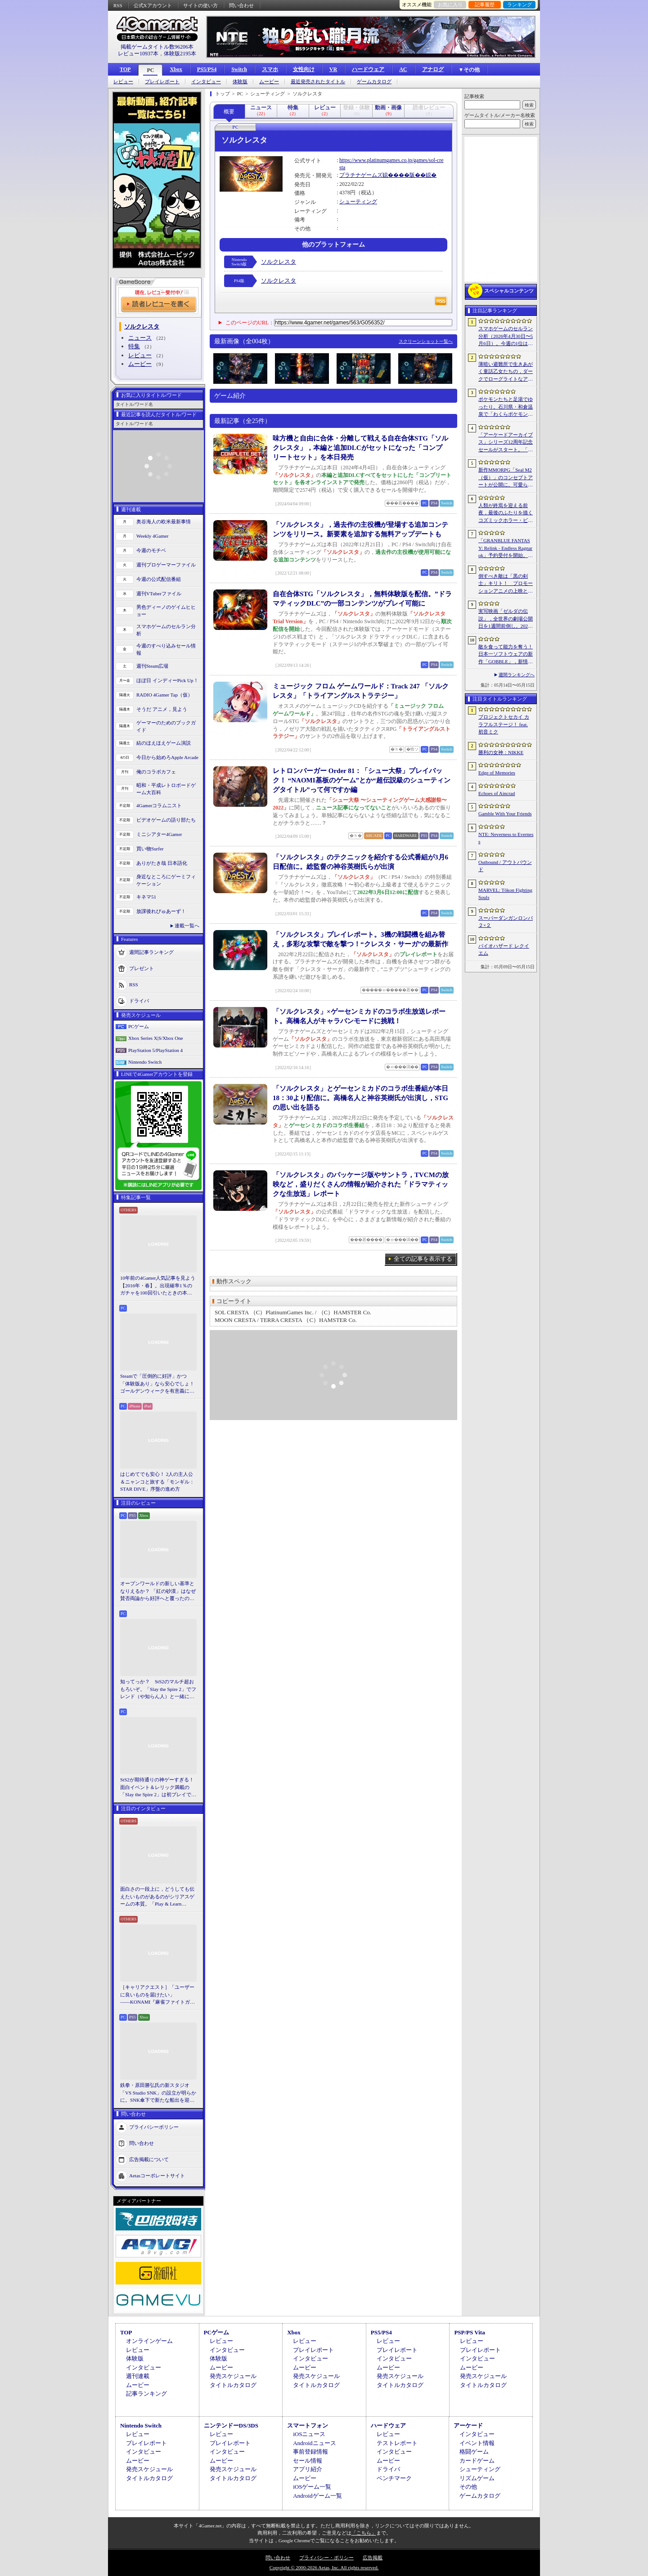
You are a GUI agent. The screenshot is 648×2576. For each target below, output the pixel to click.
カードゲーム (477, 2460)
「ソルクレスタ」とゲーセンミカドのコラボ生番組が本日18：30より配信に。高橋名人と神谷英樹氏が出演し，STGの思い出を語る (360, 1098)
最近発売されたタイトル (318, 81)
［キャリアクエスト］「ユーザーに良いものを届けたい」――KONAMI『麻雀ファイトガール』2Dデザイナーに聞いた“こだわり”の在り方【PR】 (157, 1995)
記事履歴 (485, 4)
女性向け (304, 69)
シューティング (358, 201)
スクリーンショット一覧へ (426, 341)
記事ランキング (146, 2393)
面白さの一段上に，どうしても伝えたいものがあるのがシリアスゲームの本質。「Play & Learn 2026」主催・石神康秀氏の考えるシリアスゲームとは (157, 1897)
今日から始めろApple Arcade (167, 757)
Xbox (176, 69)
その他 (468, 2486)
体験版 (240, 81)
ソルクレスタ (278, 261)
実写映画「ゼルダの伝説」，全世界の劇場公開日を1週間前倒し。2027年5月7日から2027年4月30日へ (505, 619)
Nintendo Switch (145, 1062)
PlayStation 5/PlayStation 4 (155, 1050)
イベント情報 (477, 2443)
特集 (134, 346)
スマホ (270, 69)
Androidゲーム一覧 (317, 2495)
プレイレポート (162, 81)
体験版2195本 (180, 53)
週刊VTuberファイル (158, 593)
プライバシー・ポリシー (326, 2557)
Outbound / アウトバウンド (505, 865)
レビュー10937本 (138, 53)
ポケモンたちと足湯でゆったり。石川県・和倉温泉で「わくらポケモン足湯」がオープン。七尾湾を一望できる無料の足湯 (505, 407)
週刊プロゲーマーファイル (166, 564)
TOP (125, 69)
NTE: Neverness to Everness (506, 838)
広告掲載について (149, 2159)
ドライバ (139, 1000)
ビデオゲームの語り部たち (166, 820)
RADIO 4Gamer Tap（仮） (164, 694)
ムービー (269, 81)
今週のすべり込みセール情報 (166, 649)
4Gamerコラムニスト (159, 805)
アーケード (468, 2425)
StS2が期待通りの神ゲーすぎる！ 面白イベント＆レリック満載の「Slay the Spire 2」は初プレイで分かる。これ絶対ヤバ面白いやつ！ (158, 1787)
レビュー (123, 81)
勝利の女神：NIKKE (500, 752)
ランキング (519, 4)
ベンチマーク (394, 2478)
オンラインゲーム (149, 2341)
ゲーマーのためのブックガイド (166, 726)
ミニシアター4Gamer (159, 834)
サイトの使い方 (200, 5)
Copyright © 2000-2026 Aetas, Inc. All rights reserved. (324, 2567)
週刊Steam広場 (152, 666)
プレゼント (141, 968)
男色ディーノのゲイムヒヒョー (166, 610)
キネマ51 (146, 896)
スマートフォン (307, 2425)
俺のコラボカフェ (156, 771)
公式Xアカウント (153, 5)
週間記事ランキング (151, 951)
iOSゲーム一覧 (312, 2486)
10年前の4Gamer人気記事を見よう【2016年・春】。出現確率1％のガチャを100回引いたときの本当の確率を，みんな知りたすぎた (157, 1286)
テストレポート (397, 2443)
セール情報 (307, 2460)
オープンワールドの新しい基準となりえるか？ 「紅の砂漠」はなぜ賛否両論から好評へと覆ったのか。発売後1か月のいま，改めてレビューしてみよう (158, 1591)
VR (333, 69)
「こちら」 (363, 2533)
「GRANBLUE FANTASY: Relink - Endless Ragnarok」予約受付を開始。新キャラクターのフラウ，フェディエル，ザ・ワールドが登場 (505, 548)
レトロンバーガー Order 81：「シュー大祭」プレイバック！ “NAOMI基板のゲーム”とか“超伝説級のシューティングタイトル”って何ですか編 (361, 780)
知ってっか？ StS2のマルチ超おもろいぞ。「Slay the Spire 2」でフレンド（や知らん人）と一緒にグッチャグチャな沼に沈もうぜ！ (158, 1689)
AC (403, 69)
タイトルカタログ (233, 2385)
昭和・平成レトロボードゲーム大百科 (166, 789)
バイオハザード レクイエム (503, 949)
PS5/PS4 (206, 69)
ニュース (140, 337)
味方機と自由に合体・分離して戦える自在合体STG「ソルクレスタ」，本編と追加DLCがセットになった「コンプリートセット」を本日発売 (360, 448)
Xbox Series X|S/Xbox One (155, 1038)
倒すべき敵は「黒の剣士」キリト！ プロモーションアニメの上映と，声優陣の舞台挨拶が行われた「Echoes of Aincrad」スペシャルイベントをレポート (505, 584)
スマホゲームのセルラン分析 (166, 630)
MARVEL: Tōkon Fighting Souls (505, 893)
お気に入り (450, 4)
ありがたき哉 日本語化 (161, 863)
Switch (239, 69)
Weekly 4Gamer (152, 536)
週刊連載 (137, 2376)
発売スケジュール (233, 2376)
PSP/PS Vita (469, 2332)
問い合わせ (241, 5)
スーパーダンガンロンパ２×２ (505, 921)
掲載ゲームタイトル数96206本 (157, 47)
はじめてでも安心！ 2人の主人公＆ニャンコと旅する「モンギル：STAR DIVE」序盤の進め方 (157, 1481)
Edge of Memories (496, 772)
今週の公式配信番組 (158, 579)
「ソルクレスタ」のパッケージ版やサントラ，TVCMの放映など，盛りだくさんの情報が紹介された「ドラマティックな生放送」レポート (361, 1184)
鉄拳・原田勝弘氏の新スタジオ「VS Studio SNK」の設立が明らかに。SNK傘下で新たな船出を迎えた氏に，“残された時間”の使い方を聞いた (158, 2093)
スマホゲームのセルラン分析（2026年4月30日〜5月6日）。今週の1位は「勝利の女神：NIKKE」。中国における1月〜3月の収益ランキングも (505, 336)
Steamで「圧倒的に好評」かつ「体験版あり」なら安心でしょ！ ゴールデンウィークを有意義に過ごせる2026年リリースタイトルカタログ (158, 1384)
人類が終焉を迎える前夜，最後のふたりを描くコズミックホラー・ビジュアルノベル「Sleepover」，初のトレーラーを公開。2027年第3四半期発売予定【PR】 (505, 513)
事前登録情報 (310, 2451)
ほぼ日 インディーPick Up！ (167, 680)
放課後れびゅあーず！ (161, 911)
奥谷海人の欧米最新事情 (163, 521)
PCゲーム (138, 1026)
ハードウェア (368, 69)
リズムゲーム (477, 2478)
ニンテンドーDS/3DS (231, 2425)
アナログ (433, 69)
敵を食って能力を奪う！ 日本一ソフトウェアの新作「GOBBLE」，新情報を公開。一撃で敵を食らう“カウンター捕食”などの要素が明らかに (505, 654)
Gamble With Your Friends (505, 813)
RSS (117, 5)
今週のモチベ (151, 550)
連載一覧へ (187, 925)
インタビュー (206, 81)
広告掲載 (372, 2557)
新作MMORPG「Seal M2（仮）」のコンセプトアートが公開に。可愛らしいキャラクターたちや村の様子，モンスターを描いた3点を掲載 (505, 478)
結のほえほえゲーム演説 (163, 743)
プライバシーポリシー (154, 2126)
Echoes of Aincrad (496, 793)
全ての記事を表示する (423, 1258)
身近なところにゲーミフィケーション (166, 880)
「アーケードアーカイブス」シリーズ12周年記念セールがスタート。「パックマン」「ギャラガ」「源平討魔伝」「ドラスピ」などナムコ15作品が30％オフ (505, 443)
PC (150, 70)
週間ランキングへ (517, 674)
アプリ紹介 (307, 2469)
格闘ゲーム (474, 2451)
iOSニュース (309, 2434)
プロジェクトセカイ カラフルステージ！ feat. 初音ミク (503, 724)
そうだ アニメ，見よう (161, 709)
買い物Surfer (150, 848)
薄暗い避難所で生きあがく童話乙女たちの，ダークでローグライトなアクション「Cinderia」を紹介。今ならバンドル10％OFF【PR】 (505, 372)
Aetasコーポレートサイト (157, 2175)
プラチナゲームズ (360, 175)
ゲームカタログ (374, 81)
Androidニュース (314, 2443)
